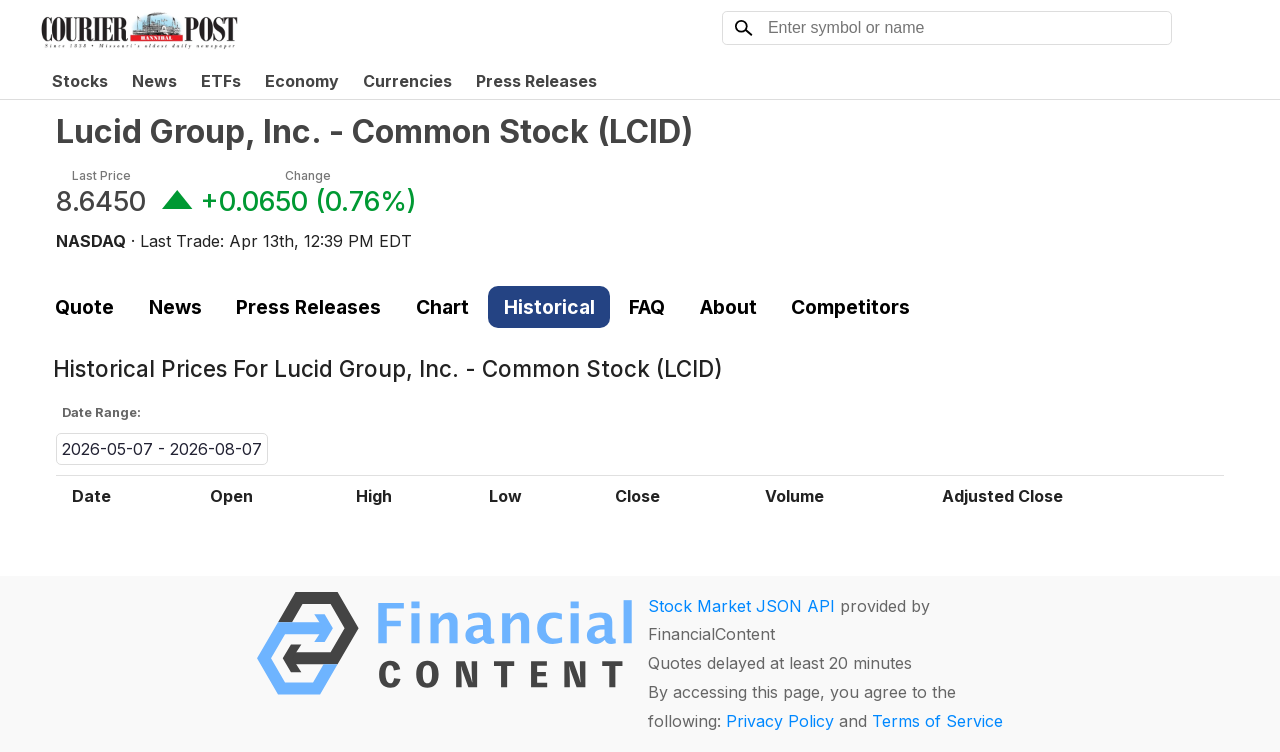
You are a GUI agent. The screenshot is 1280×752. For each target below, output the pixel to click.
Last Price (101, 175)
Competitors (850, 307)
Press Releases (536, 81)
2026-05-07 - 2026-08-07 (162, 449)
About (728, 307)
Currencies (407, 81)
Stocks (80, 81)
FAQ (647, 307)
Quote (84, 307)
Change (308, 175)
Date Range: (101, 412)
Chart (442, 307)
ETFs (221, 81)
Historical (549, 307)
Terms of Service (937, 721)
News (154, 81)
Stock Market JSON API (741, 606)
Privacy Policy (780, 721)
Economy (302, 81)
